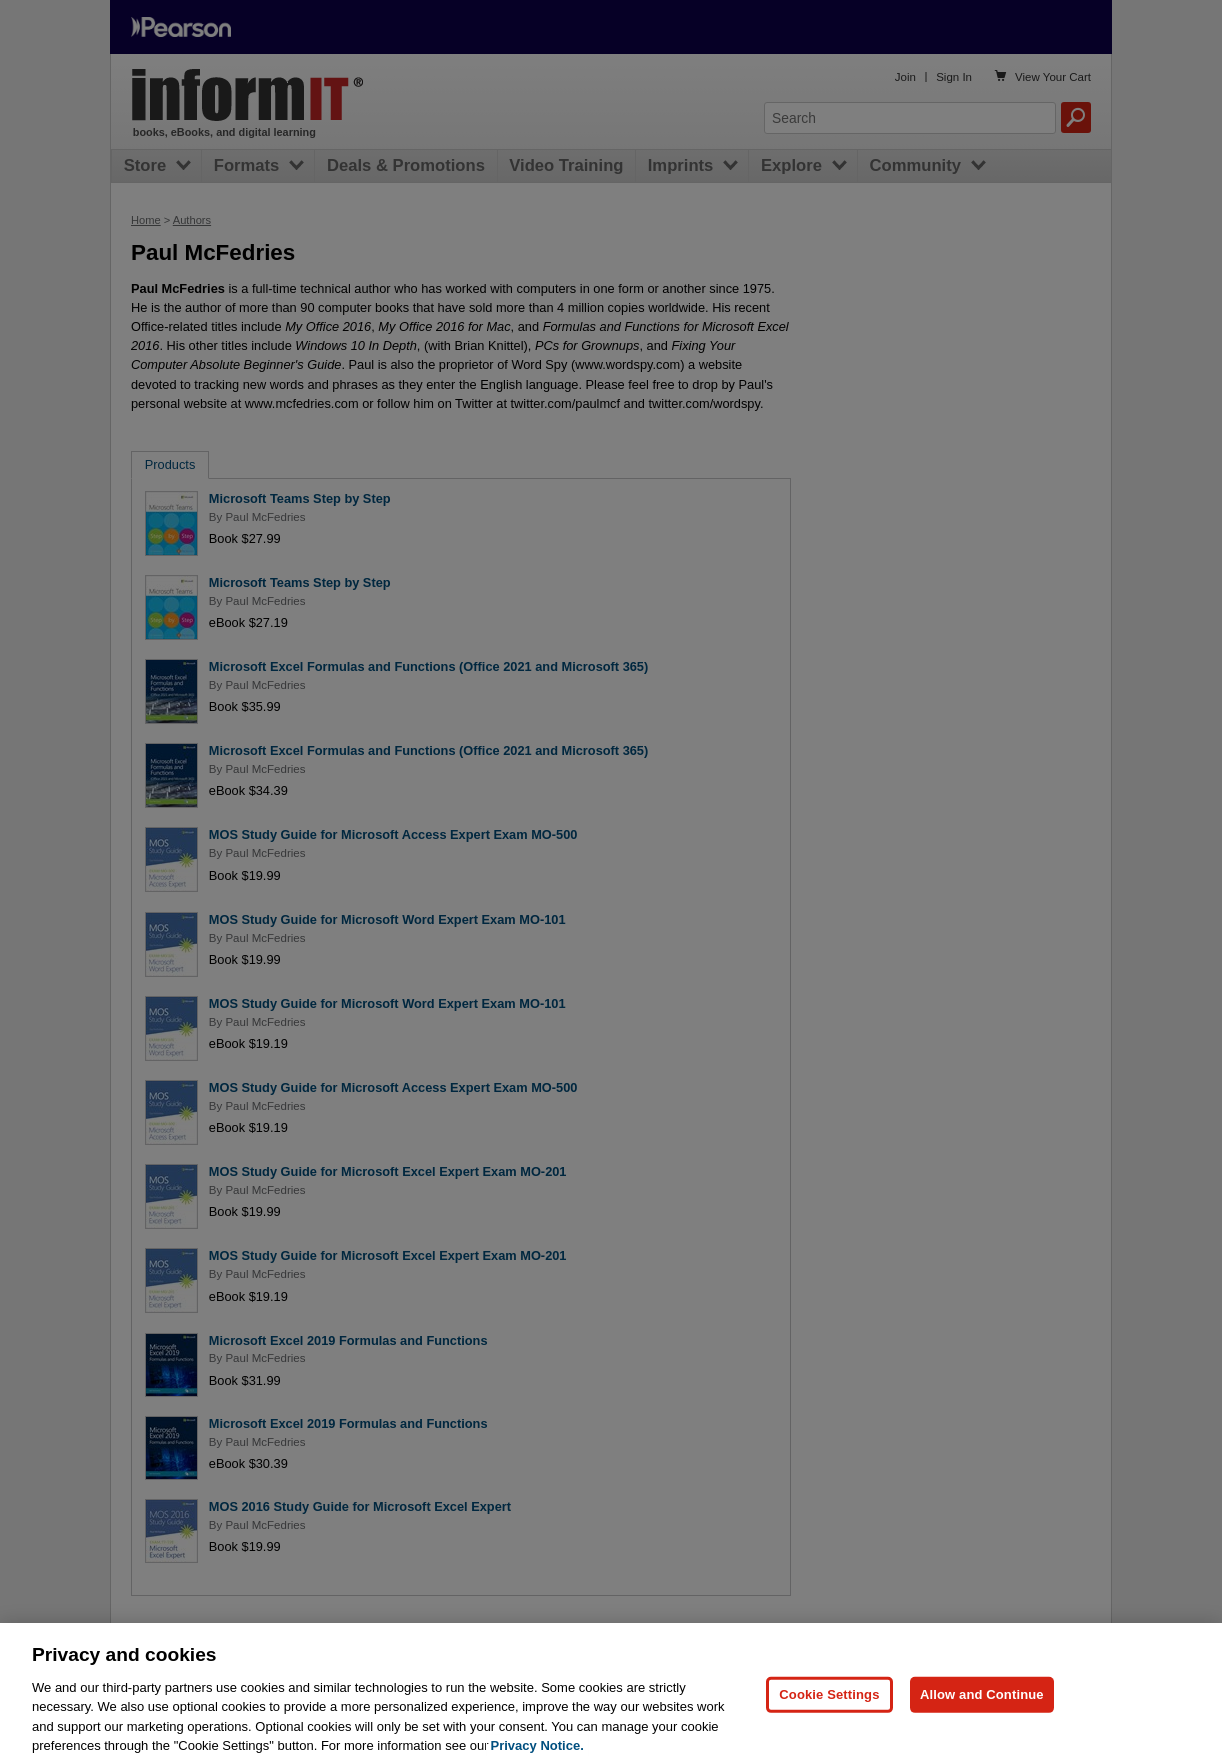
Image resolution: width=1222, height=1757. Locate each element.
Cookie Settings (829, 1704)
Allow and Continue (982, 1704)
